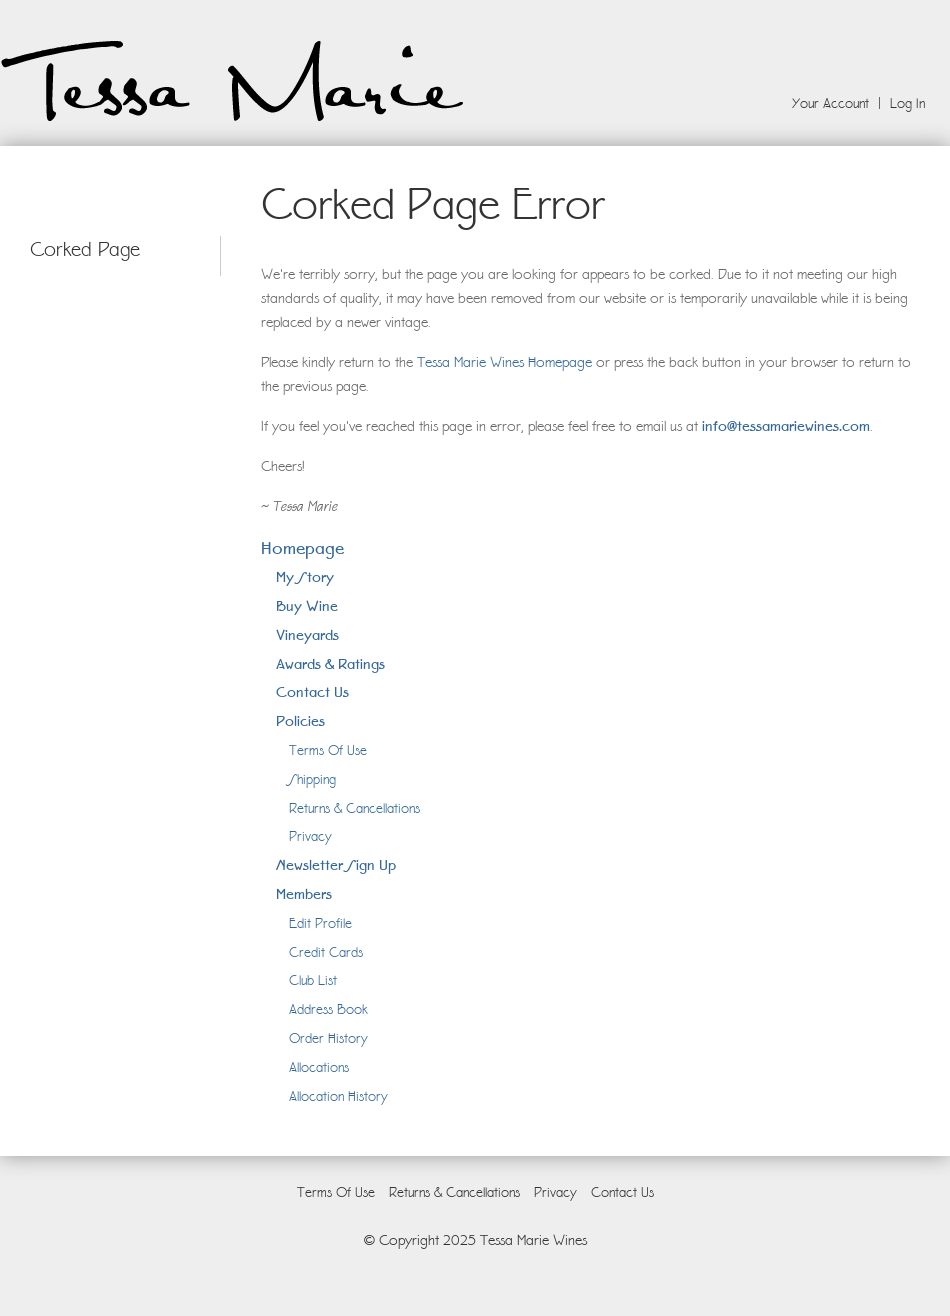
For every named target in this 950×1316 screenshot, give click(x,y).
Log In (907, 103)
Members (304, 893)
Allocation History (338, 1096)
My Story (305, 576)
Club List (313, 980)
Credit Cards (326, 952)
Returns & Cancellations (354, 808)
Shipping (312, 779)
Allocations (319, 1067)
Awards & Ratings (330, 663)
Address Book (328, 1009)
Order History (328, 1038)
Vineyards (307, 634)
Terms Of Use (328, 750)
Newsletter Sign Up (336, 864)
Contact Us (312, 691)
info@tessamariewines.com (786, 425)
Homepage (302, 547)
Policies (300, 720)
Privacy (310, 836)
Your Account (830, 103)
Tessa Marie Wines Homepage (504, 362)
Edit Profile (320, 923)
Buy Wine (307, 605)
